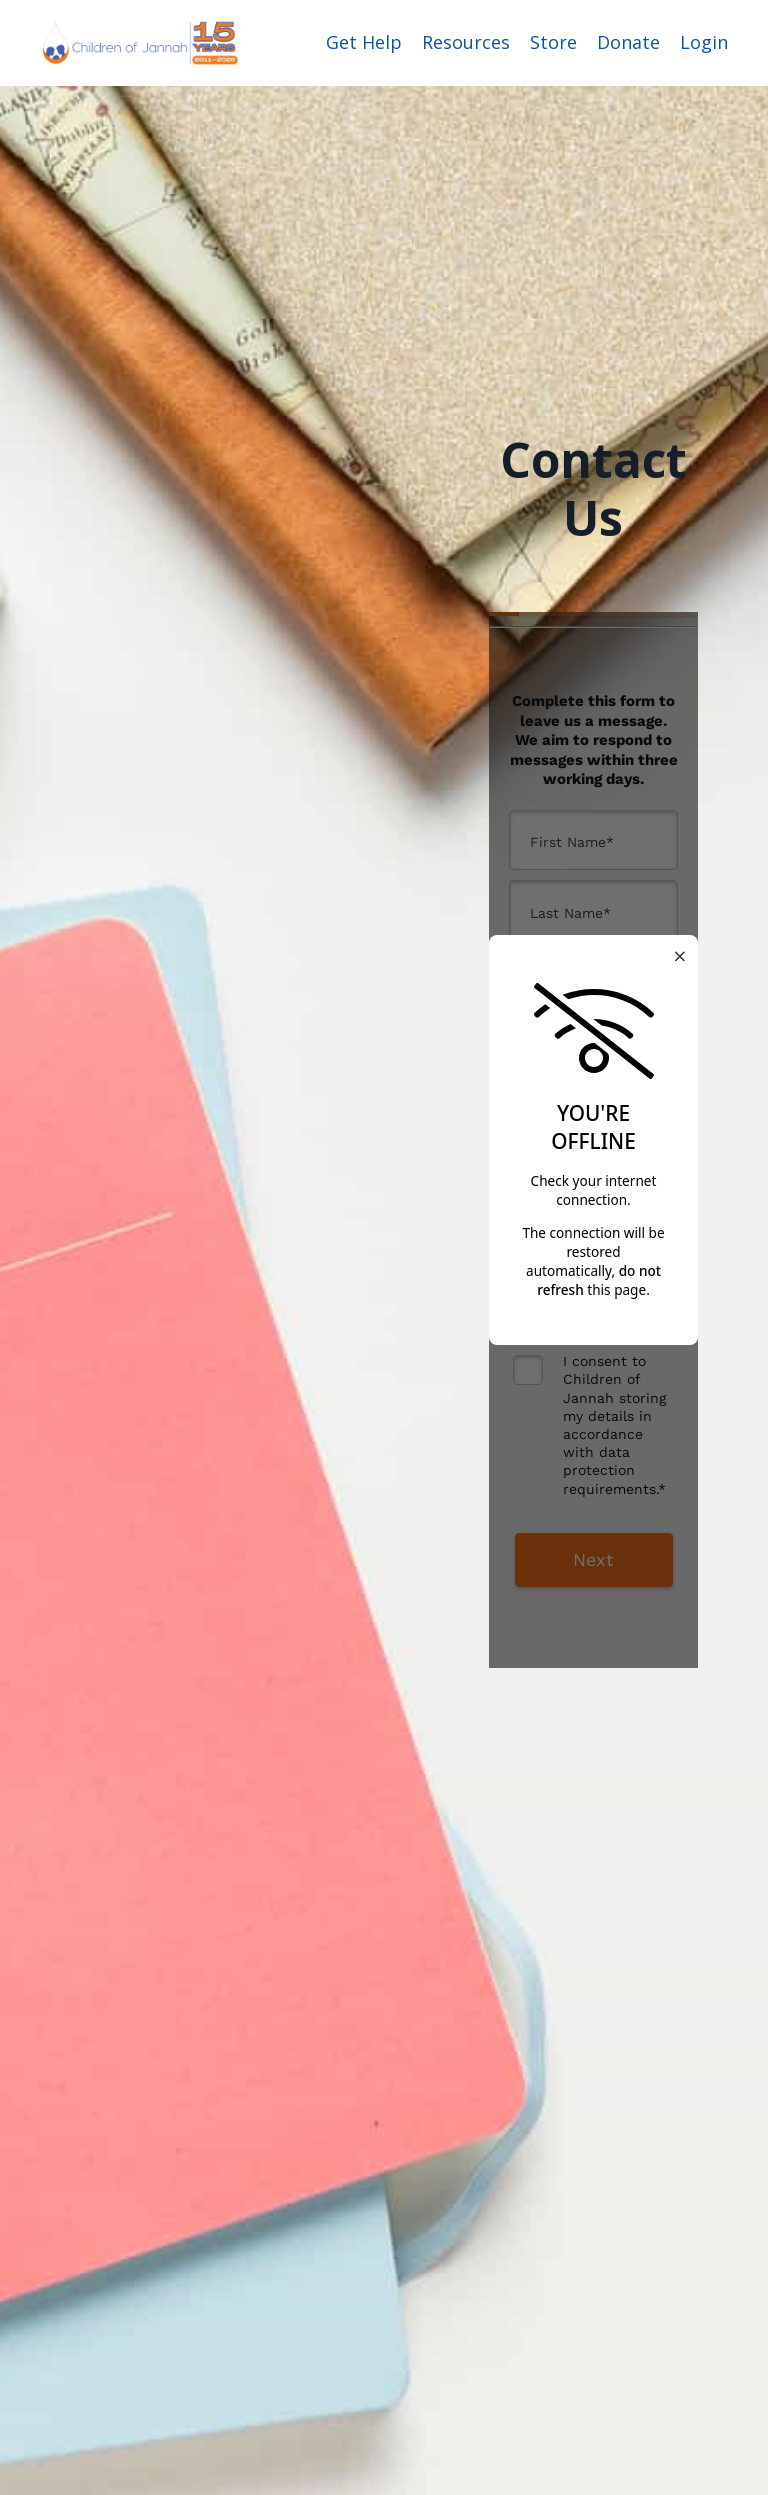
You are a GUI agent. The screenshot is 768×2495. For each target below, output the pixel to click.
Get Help (364, 42)
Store (553, 42)
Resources (466, 42)
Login (704, 42)
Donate (628, 42)
